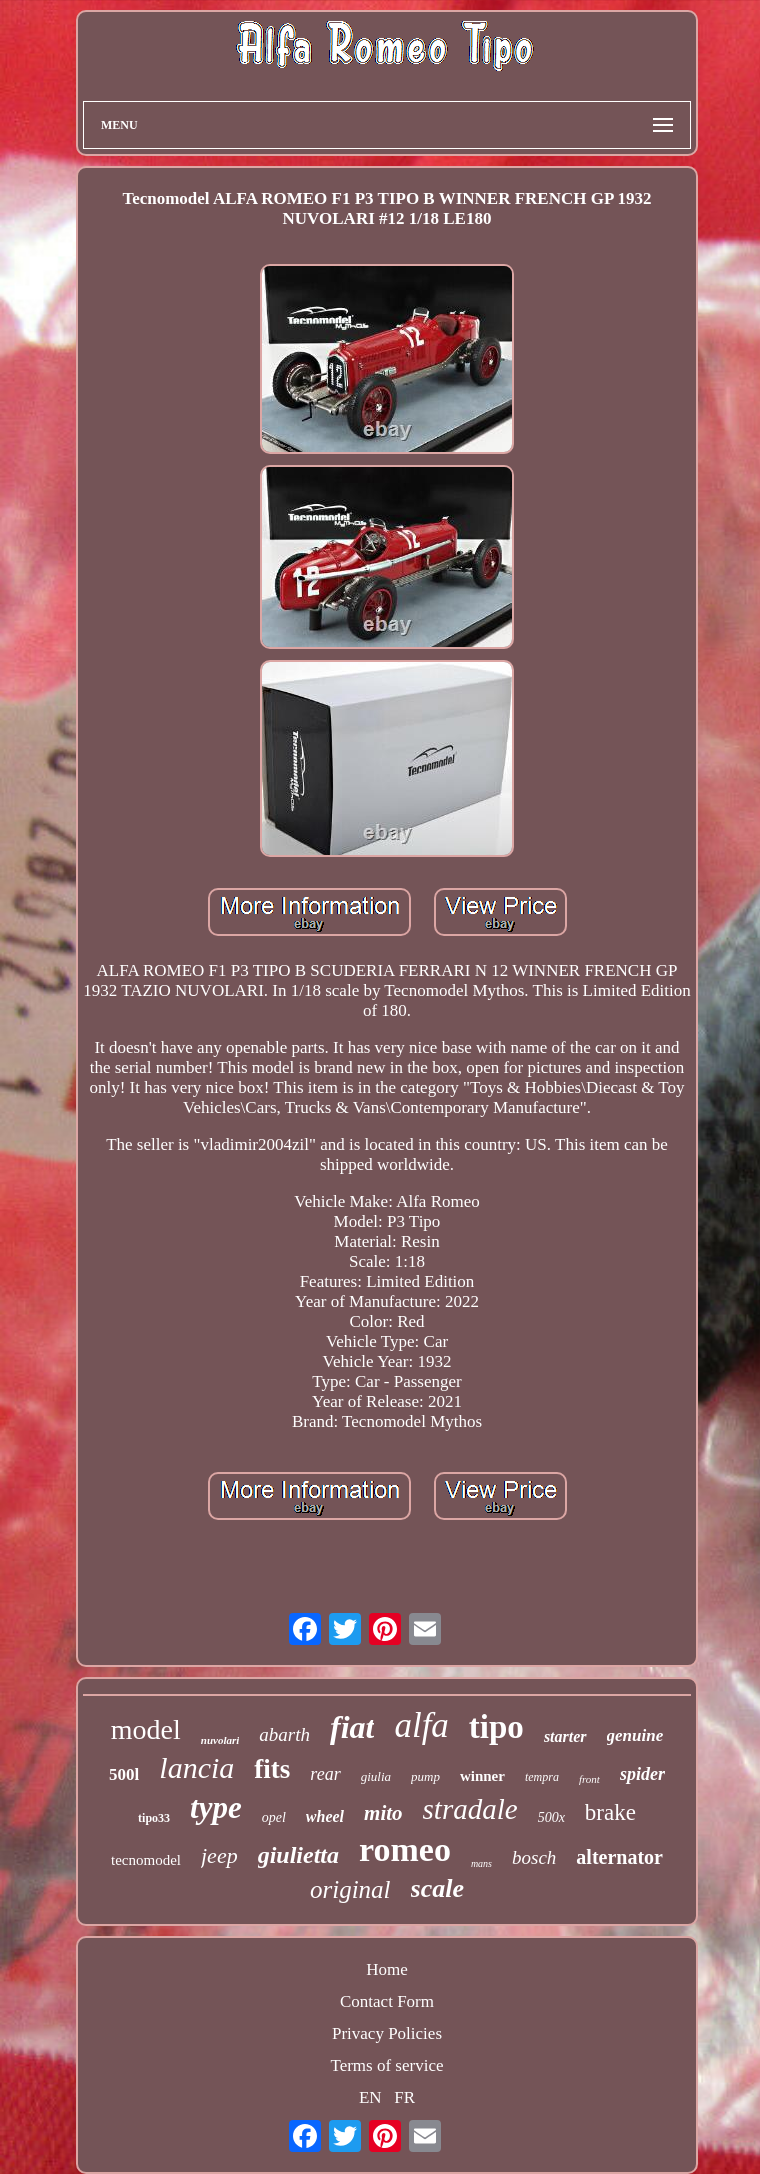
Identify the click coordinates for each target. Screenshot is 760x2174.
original (350, 1889)
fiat (352, 1727)
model (146, 1729)
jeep (219, 1855)
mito (383, 1813)
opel (274, 1817)
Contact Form (387, 2001)
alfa (421, 1725)
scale (437, 1888)
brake (610, 1812)
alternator (619, 1857)
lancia (196, 1767)
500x (551, 1817)
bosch (534, 1857)
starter (565, 1736)
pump (425, 1776)
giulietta (298, 1855)
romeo (405, 1849)
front (589, 1779)
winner (482, 1776)
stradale (470, 1809)
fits (272, 1769)
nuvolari (220, 1740)
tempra (542, 1777)
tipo (496, 1727)
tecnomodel (146, 1860)
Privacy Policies (387, 2033)
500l (124, 1774)
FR (404, 2097)
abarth (284, 1734)
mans (481, 1863)
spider (642, 1774)
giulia (376, 1776)
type (216, 1807)
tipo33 (154, 1818)
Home (387, 1969)
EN (370, 2097)
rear (325, 1774)
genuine (635, 1735)
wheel (325, 1816)
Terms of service (386, 2065)
